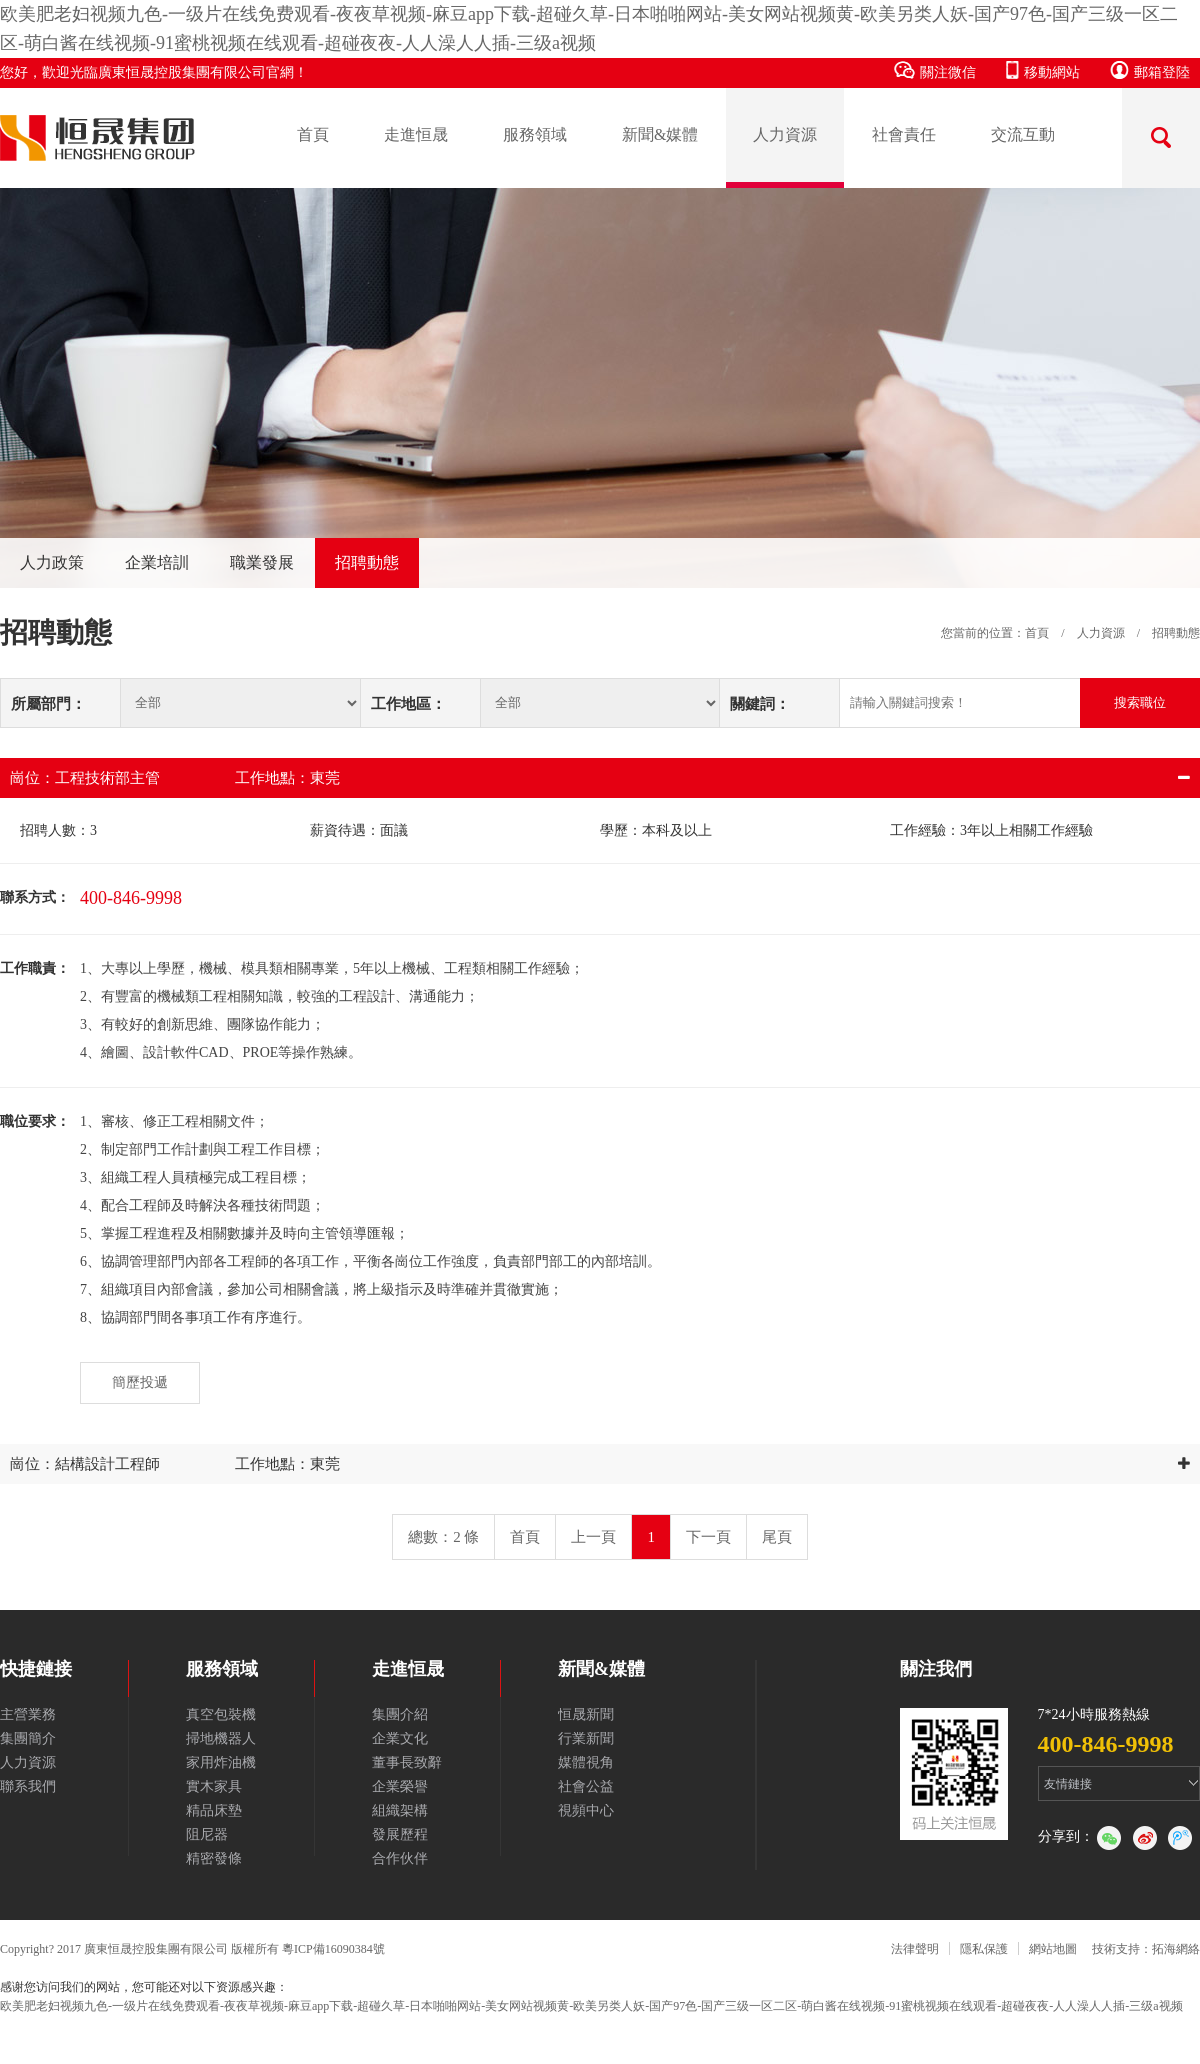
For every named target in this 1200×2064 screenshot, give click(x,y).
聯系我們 (28, 1786)
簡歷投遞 (140, 1382)
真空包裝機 (221, 1714)
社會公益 (586, 1786)
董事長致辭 (407, 1762)
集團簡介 (28, 1738)
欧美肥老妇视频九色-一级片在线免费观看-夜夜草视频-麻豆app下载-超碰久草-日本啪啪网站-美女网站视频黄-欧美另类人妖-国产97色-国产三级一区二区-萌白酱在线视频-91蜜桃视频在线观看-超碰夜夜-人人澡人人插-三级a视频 (591, 2006)
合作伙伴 (400, 1858)
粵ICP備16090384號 (333, 1949)
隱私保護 (984, 1949)
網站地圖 (1053, 1949)
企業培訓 (157, 562)
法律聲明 (915, 1949)
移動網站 (1043, 70)
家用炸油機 (221, 1762)
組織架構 (400, 1810)
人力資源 (785, 134)
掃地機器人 (221, 1738)
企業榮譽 (400, 1786)
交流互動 (1023, 134)
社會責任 (904, 134)
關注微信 (935, 70)
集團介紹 (400, 1714)
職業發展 (262, 562)
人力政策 (52, 562)
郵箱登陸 (1150, 70)
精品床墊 (214, 1810)
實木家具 (214, 1786)
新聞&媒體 (660, 134)
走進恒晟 (416, 134)
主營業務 (28, 1714)
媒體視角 (586, 1762)
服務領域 (535, 134)
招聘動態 (367, 562)
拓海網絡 (1176, 1949)
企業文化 (400, 1738)
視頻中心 (586, 1810)
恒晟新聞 (586, 1714)
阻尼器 (207, 1834)
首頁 (313, 134)
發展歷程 (400, 1834)
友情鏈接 (1068, 1784)
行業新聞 (586, 1738)
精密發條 (214, 1858)
